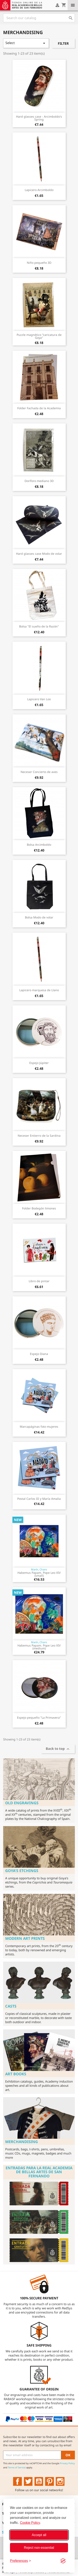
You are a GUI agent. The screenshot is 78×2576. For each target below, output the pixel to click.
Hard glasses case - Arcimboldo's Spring (39, 118)
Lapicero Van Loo (39, 699)
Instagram (60, 2481)
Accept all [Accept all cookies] (39, 2535)
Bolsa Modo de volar (39, 917)
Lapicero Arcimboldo (39, 190)
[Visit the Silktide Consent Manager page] (63, 2561)
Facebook (17, 2481)
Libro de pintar (39, 1281)
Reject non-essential (39, 2547)
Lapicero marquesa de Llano (39, 990)
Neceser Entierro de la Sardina (39, 1136)
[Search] (39, 18)
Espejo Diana (39, 1354)
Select (26, 43)
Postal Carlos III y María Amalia (39, 1499)
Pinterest (49, 2481)
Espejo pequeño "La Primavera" (39, 1717)
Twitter (28, 2481)
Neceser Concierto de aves (39, 772)
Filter (63, 43)
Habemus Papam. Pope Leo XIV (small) (39, 1574)
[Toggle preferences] (20, 2561)
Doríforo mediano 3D (39, 481)
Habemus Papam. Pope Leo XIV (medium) (39, 1646)
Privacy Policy (67, 2463)
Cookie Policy (30, 2522)
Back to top (58, 1749)
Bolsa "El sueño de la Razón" (39, 626)
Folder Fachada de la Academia (39, 408)
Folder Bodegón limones (39, 1208)
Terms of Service (17, 2467)
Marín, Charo (39, 1569)
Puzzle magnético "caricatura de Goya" (39, 336)
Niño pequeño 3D (39, 263)
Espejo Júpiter (39, 1063)
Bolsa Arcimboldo (39, 845)
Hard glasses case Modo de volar (39, 554)
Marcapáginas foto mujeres (39, 1427)
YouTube (39, 2481)
